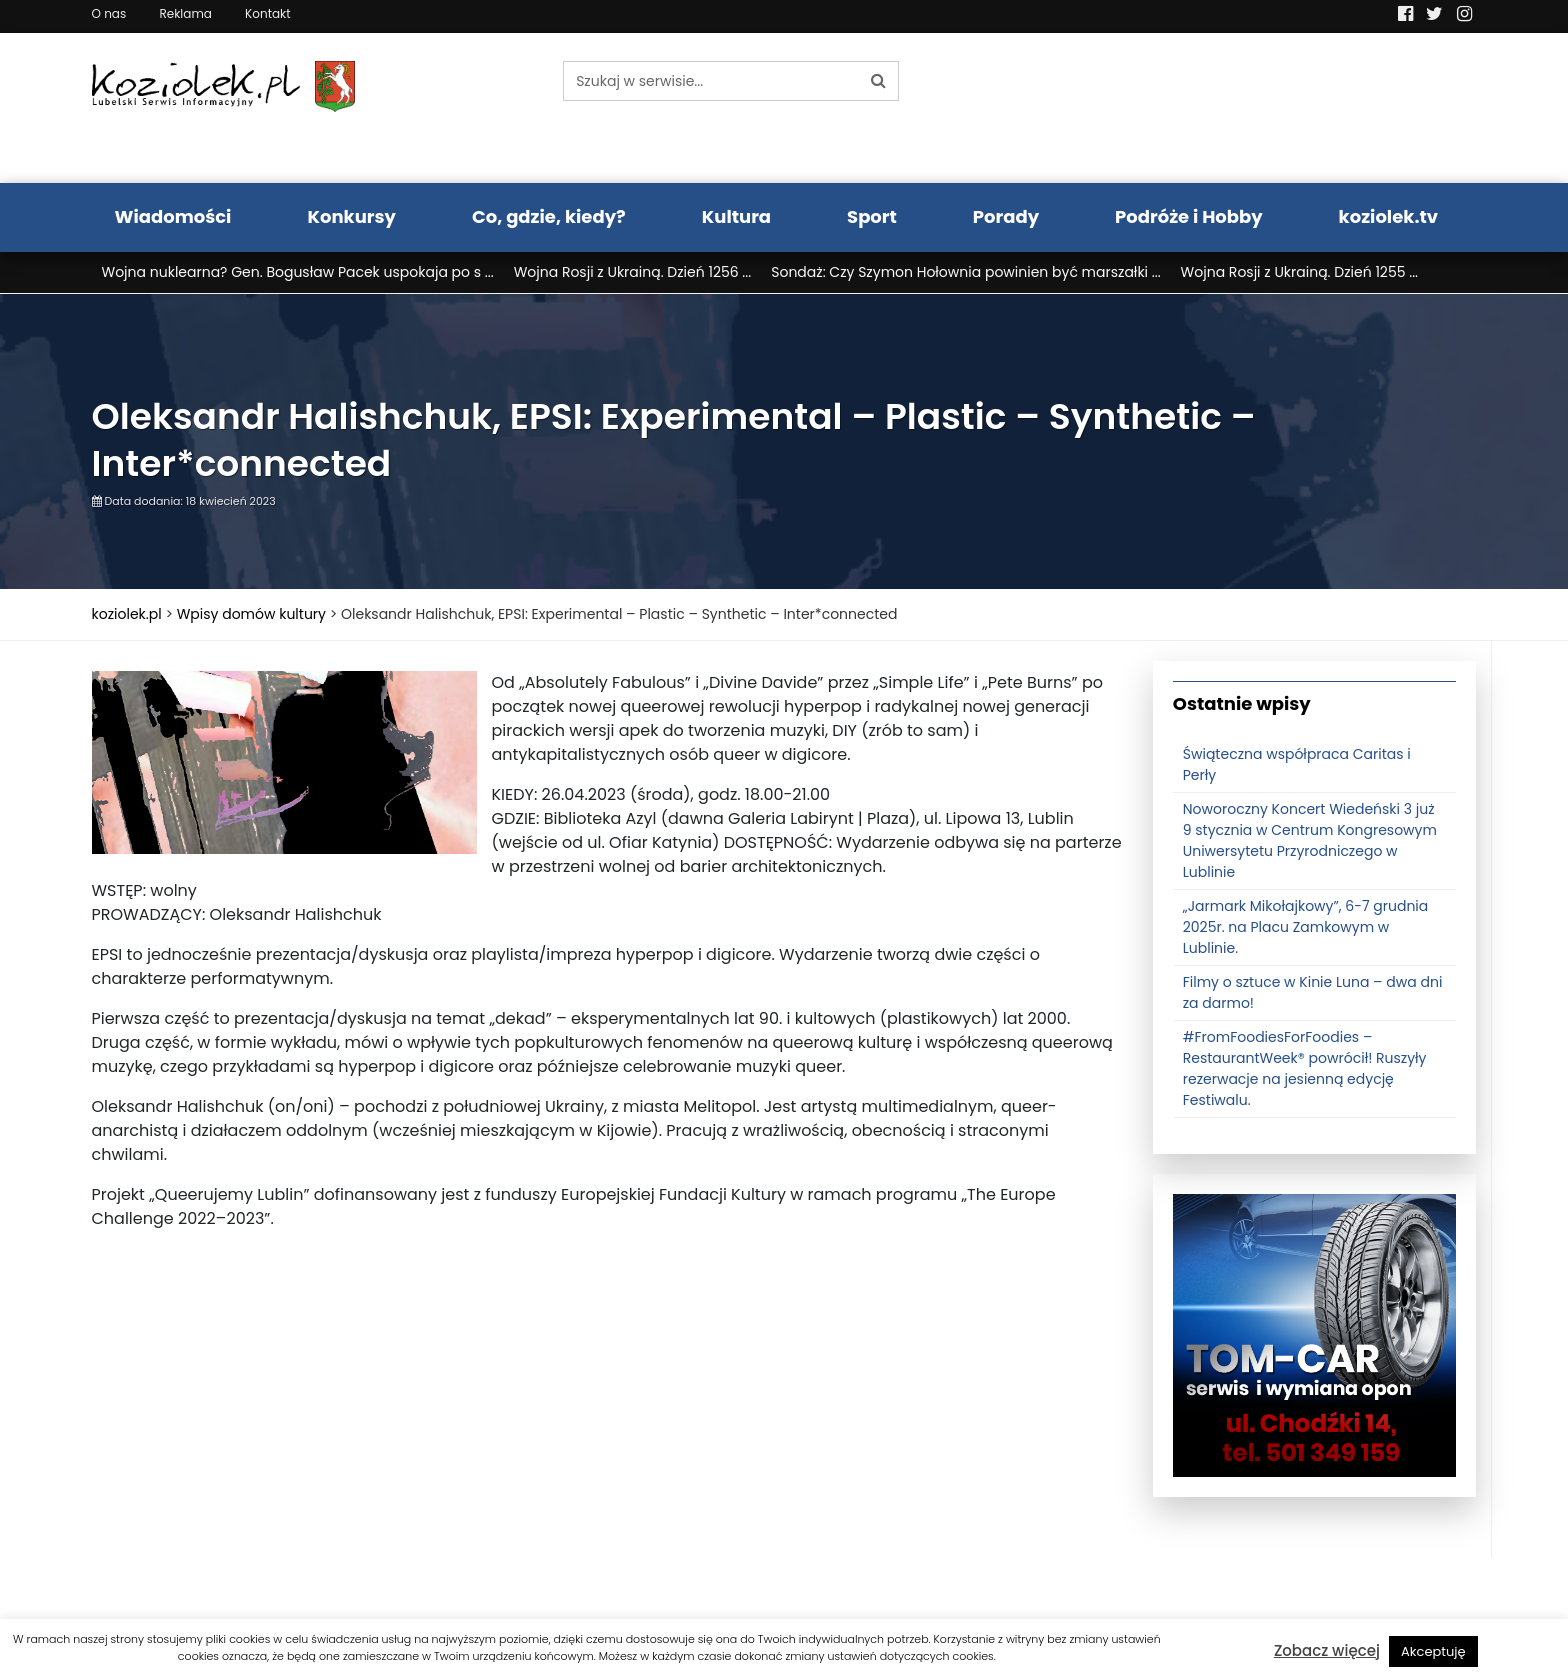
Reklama (185, 13)
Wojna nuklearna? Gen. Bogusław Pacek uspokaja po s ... (298, 272)
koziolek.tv (1388, 216)
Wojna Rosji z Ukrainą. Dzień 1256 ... (633, 272)
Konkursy (351, 216)
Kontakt (268, 13)
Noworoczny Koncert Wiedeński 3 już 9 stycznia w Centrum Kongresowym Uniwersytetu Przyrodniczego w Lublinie (1310, 840)
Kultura (736, 216)
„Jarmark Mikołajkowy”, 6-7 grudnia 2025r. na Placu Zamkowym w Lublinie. (1306, 927)
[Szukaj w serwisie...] (711, 81)
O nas (109, 13)
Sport (872, 216)
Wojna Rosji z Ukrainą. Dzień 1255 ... (1299, 272)
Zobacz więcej (1327, 1650)
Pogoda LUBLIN (1315, 108)
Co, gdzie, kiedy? (549, 216)
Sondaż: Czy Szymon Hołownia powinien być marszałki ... (965, 272)
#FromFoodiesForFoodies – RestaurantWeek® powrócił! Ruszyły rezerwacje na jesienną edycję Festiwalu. (1305, 1068)
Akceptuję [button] (1433, 1651)
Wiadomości (173, 216)
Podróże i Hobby (1189, 216)
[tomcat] (1314, 1334)
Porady (1006, 216)
